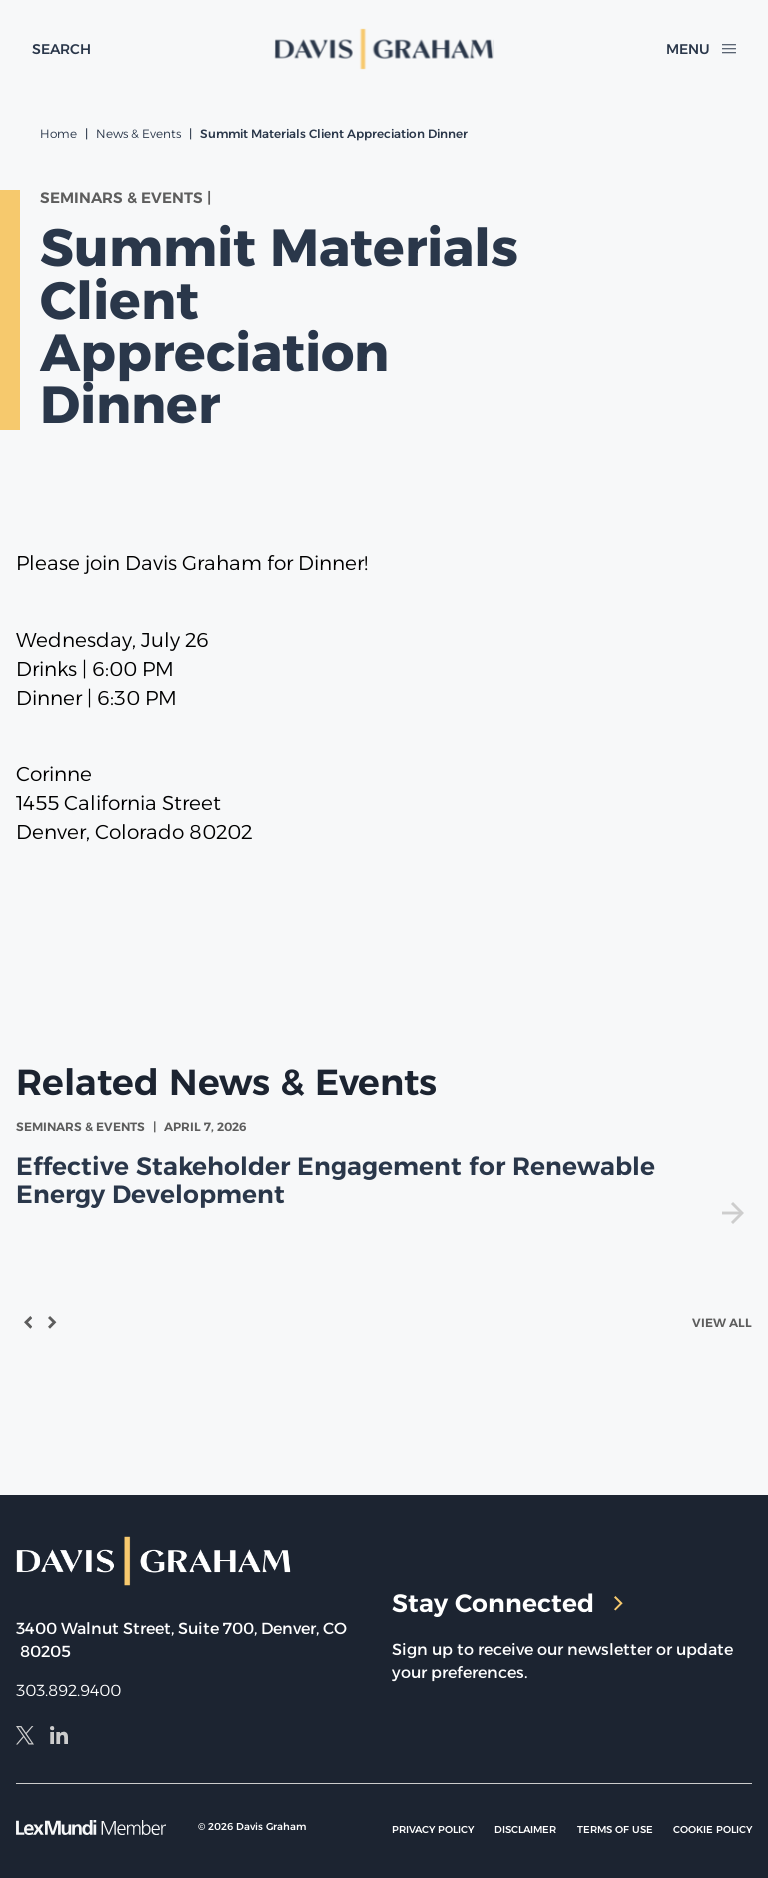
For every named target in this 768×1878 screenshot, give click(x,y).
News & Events (138, 133)
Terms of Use (615, 1829)
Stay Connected (507, 1603)
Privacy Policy (433, 1829)
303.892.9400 (68, 1690)
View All (722, 1322)
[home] (384, 49)
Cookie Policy (712, 1829)
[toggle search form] (61, 49)
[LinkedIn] (59, 1738)
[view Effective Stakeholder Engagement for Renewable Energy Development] (384, 1170)
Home (58, 133)
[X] (25, 1738)
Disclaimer (525, 1829)
